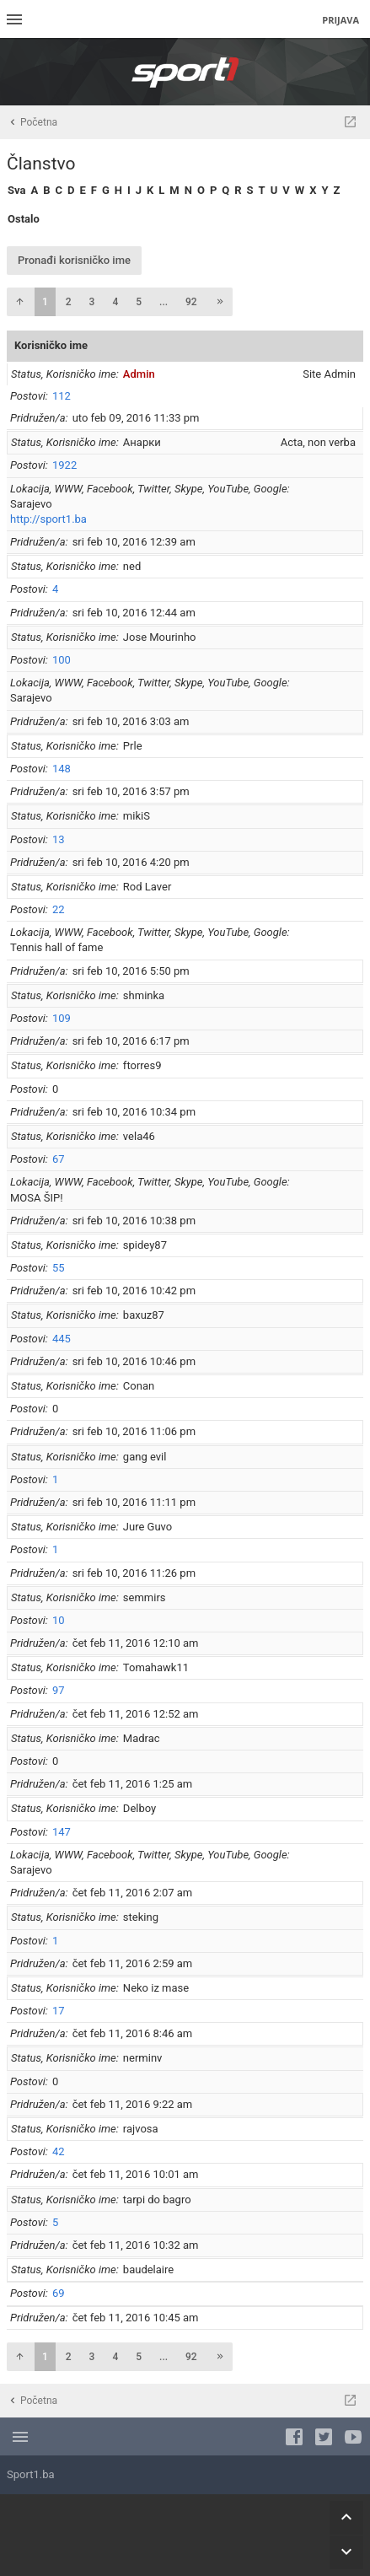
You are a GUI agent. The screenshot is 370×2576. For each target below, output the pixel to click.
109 (61, 1018)
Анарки (142, 442)
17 (58, 2010)
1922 (64, 465)
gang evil (145, 1456)
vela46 (139, 1136)
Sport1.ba (31, 2474)
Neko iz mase (156, 1988)
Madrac (141, 1738)
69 (58, 2293)
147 (61, 1832)
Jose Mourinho (159, 637)
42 (58, 2151)
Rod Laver (147, 886)
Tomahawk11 (156, 1667)
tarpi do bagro (157, 2199)
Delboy (139, 1808)
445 (61, 1338)
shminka (143, 995)
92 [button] (191, 302)
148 (61, 768)
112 (61, 396)
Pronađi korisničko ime (74, 260)
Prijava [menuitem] (340, 19)
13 (58, 839)
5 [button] (139, 302)
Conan (138, 1385)
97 (58, 1690)
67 (58, 1159)
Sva (16, 190)
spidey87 (145, 1245)
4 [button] (115, 302)
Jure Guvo (147, 1526)
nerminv (143, 2058)
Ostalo (24, 218)
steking (140, 1917)
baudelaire (148, 2269)
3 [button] (92, 302)
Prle (132, 745)
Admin (139, 374)
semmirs (144, 1597)
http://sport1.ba (48, 519)
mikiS (136, 815)
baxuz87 (143, 1315)
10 (58, 1620)
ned (132, 566)
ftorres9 (142, 1065)
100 (61, 659)
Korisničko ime (51, 345)
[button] (19, 302)
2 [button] (69, 302)
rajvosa (140, 2128)
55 (58, 1267)
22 (58, 909)
